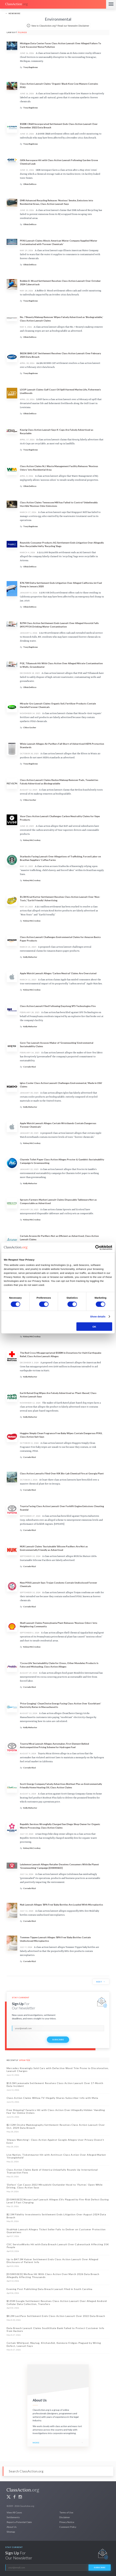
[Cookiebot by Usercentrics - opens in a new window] (97, 1247)
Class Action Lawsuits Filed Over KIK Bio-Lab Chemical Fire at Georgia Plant (62, 1473)
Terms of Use (66, 2512)
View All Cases (14, 2512)
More (36, 2442)
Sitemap (11, 2531)
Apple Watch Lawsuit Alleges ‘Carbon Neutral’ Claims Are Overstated (58, 973)
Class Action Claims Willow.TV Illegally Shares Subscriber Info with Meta (52, 2097)
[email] (58, 2028)
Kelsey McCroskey (31, 840)
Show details (98, 1316)
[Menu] (111, 4)
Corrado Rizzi (29, 1066)
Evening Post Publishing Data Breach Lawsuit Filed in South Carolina (49, 2289)
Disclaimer (64, 2517)
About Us (12, 2526)
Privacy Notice (66, 2522)
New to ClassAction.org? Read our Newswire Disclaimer (58, 26)
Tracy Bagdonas (30, 67)
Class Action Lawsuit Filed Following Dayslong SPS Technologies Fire (58, 1006)
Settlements (13, 2517)
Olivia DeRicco (29, 184)
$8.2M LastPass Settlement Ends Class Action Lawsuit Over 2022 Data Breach (56, 2316)
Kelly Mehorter (30, 957)
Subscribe (58, 2039)
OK (94, 1326)
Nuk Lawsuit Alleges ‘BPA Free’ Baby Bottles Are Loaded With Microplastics (61, 1904)
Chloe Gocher (29, 727)
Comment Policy (67, 2526)
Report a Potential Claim (19, 2522)
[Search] (58, 2471)
